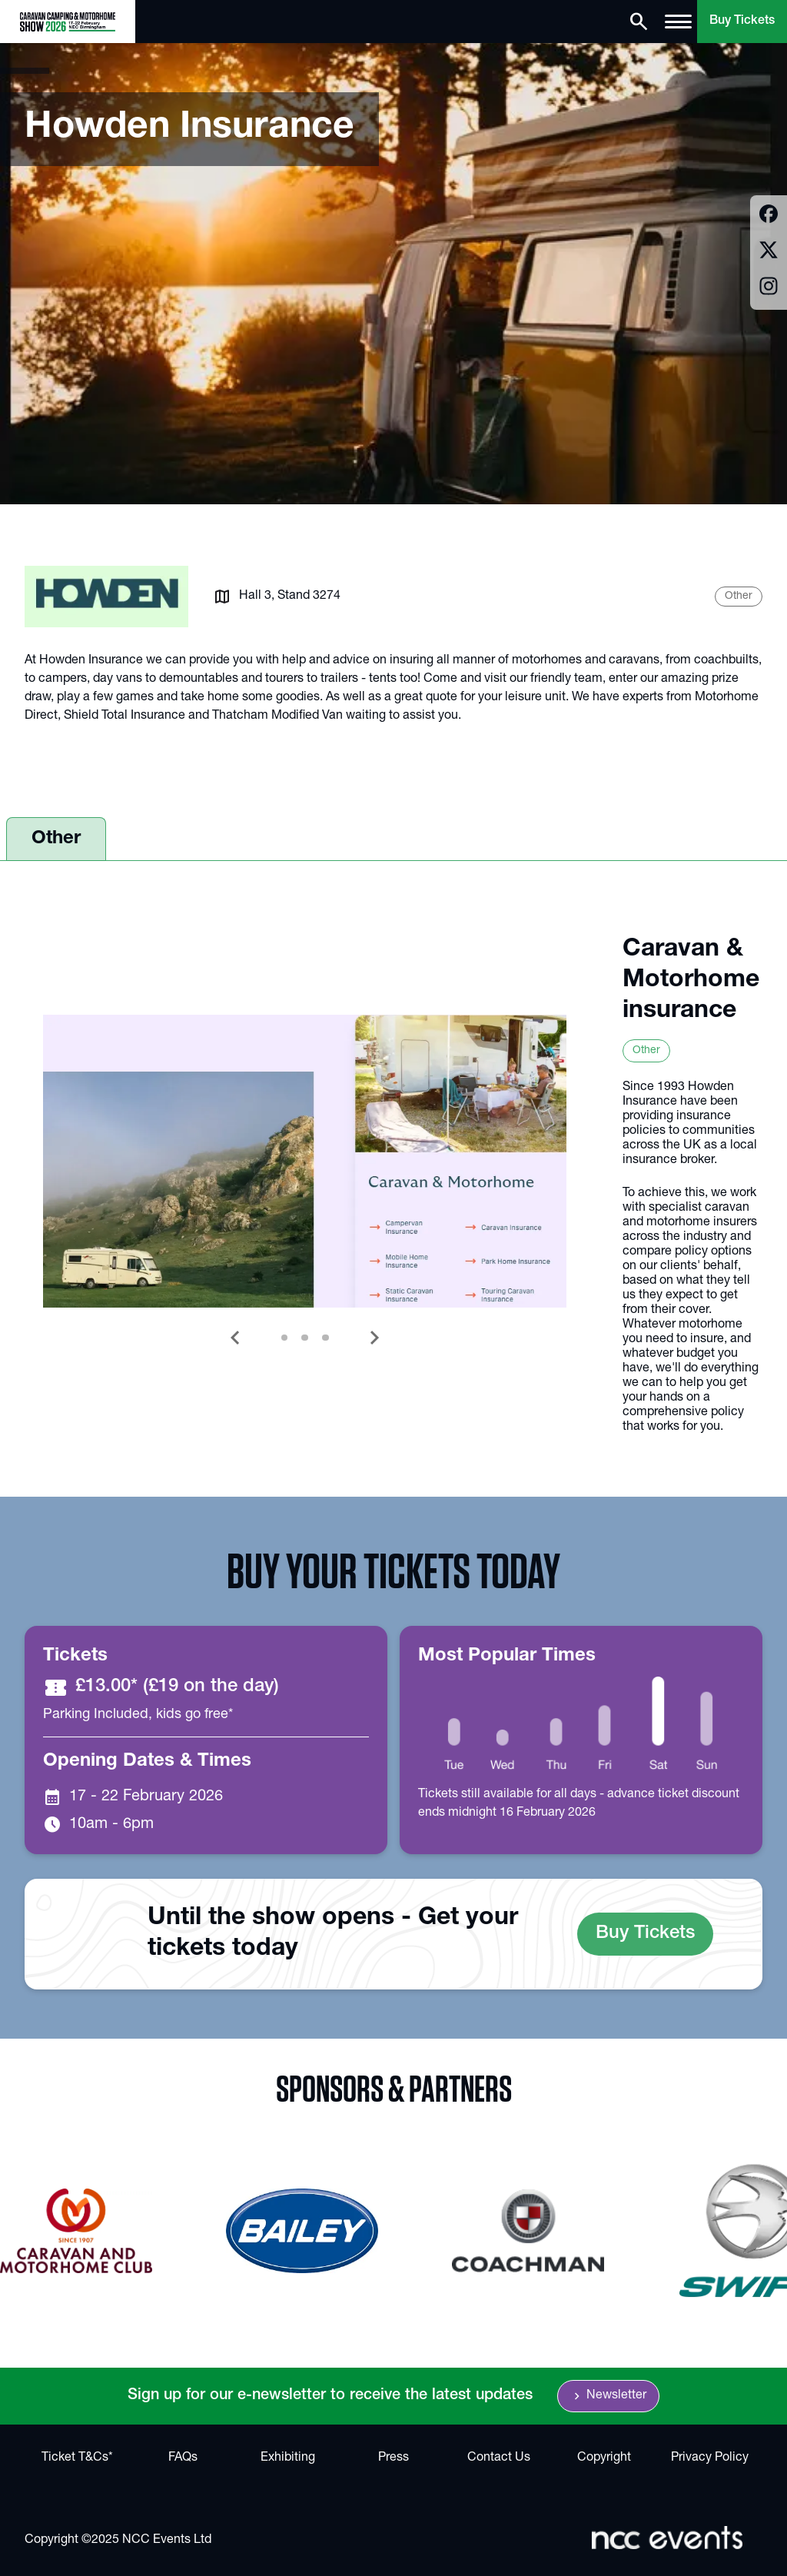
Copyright (604, 2458)
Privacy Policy (710, 2458)
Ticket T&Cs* (77, 2458)
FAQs (183, 2458)
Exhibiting (288, 2458)
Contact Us (498, 2458)
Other (56, 839)
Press (393, 2458)
